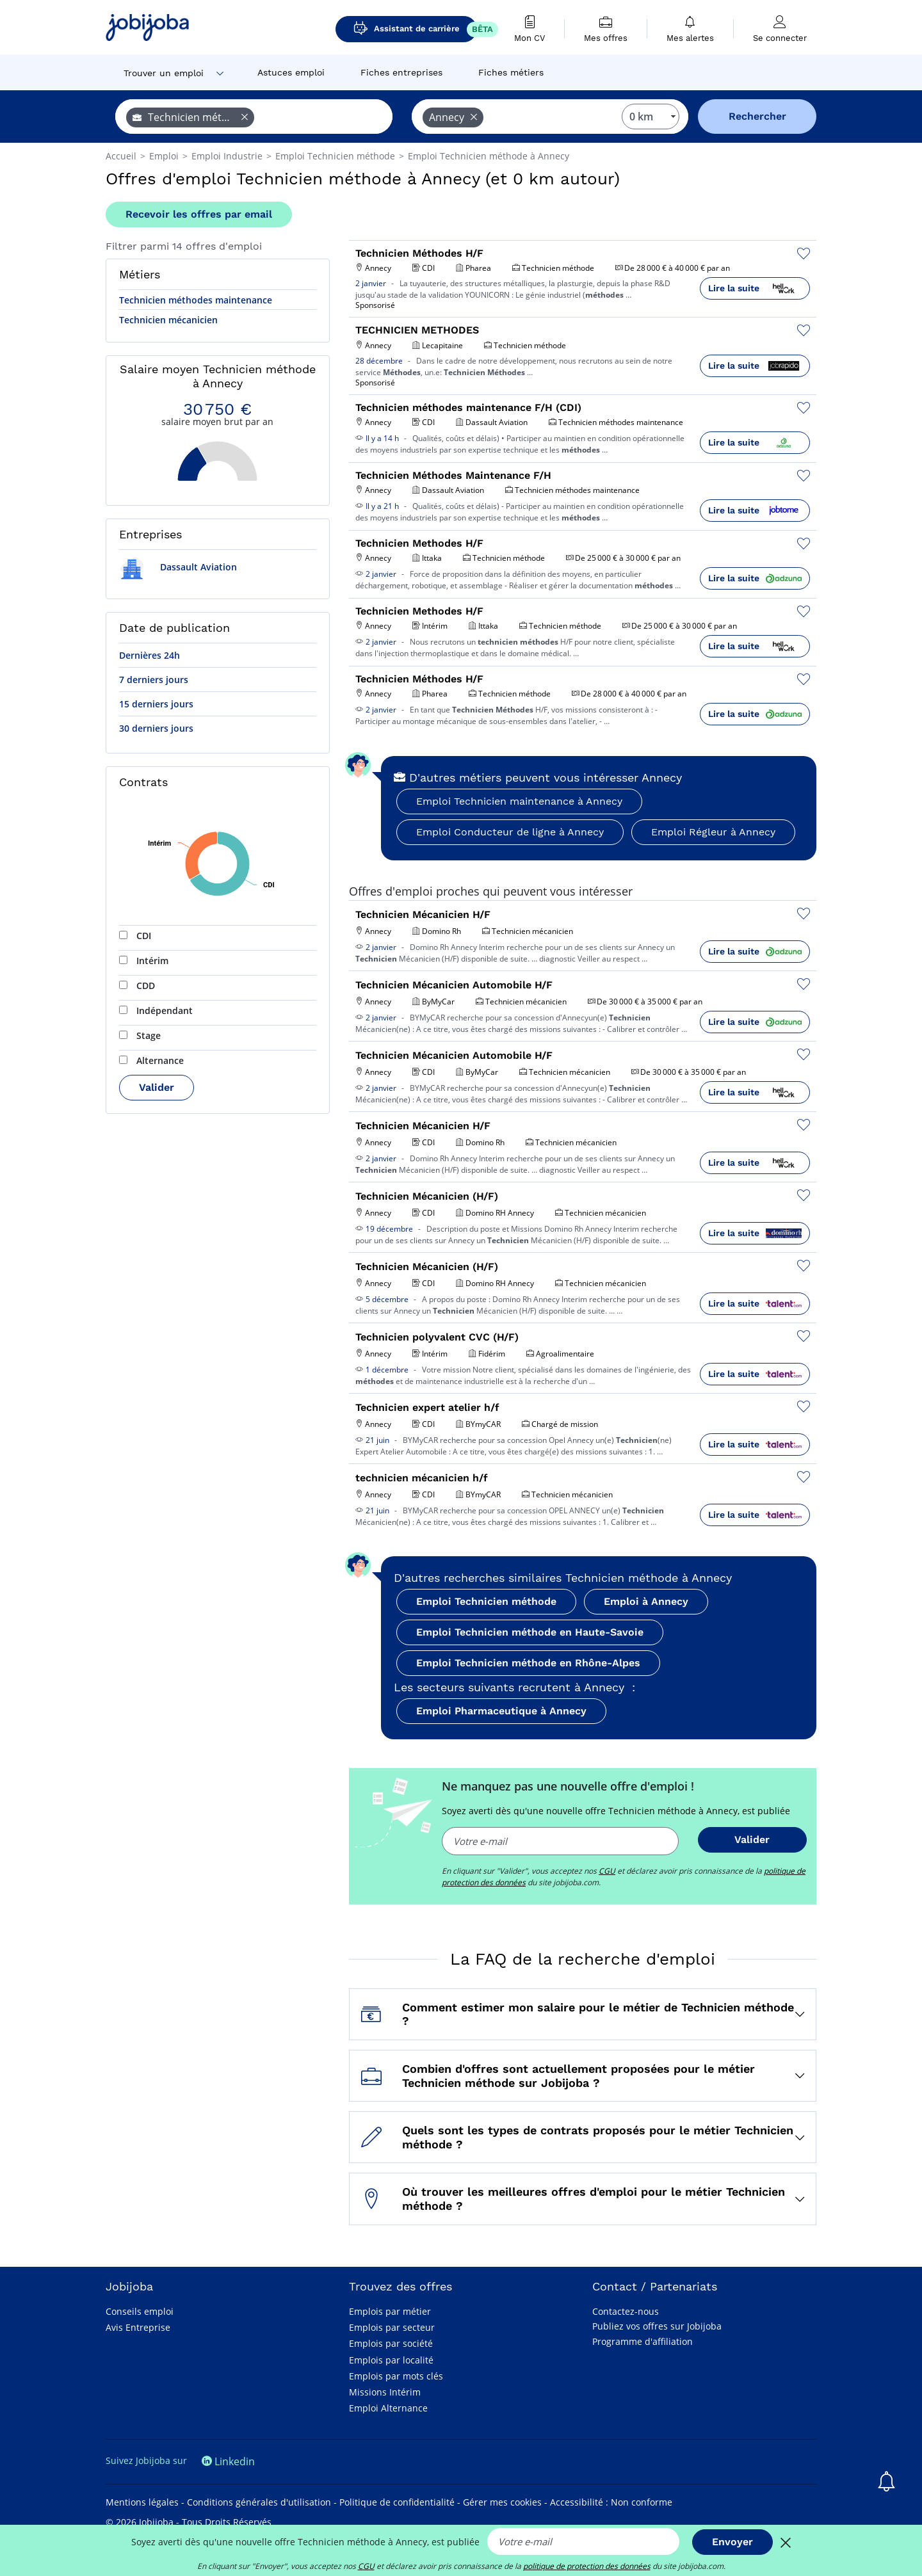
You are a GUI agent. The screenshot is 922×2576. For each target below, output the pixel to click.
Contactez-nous (625, 2311)
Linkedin (228, 2461)
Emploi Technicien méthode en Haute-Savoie (529, 1632)
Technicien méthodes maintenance (195, 300)
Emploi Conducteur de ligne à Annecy (510, 832)
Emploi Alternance (388, 2408)
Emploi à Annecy (646, 1601)
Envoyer (732, 2542)
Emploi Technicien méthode (486, 1601)
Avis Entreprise (138, 2327)
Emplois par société (391, 2343)
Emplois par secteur (392, 2327)
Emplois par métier (390, 2311)
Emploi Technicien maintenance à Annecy (519, 801)
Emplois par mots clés (396, 2376)
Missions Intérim (385, 2392)
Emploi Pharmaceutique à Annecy (501, 1711)
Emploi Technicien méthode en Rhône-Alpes (528, 1663)
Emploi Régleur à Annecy (713, 832)
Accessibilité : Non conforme (611, 2502)
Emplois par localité (391, 2360)
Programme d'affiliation (642, 2341)
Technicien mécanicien (168, 320)
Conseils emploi (140, 2311)
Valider (156, 1087)
